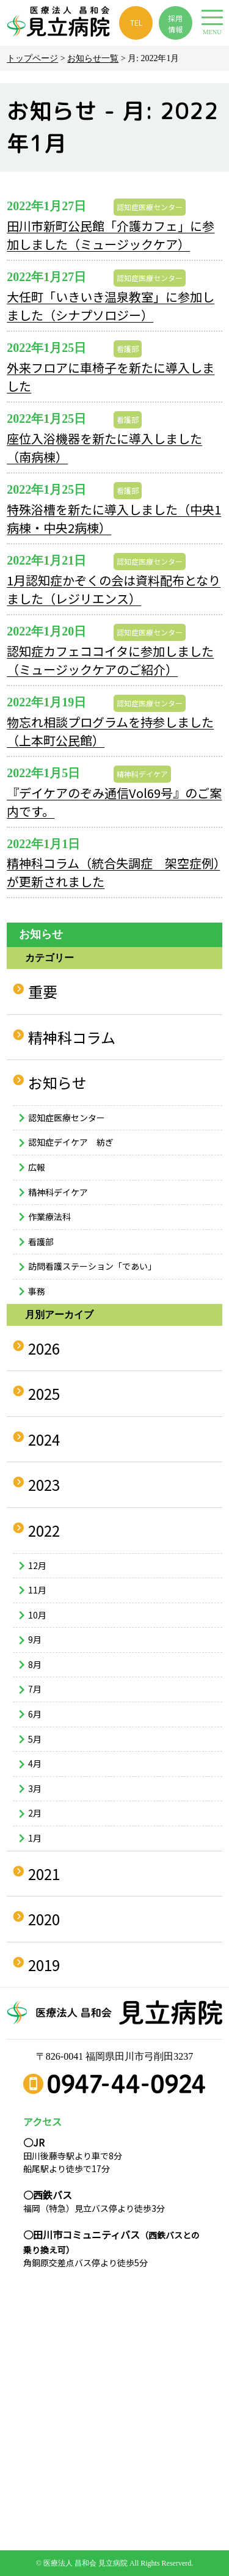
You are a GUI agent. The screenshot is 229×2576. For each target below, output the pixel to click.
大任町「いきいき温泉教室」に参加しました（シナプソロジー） (110, 306)
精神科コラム (71, 1037)
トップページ (32, 58)
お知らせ (57, 1082)
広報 (36, 1167)
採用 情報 (175, 23)
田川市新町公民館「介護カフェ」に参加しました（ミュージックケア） (110, 235)
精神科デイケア (142, 774)
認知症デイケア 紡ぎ (71, 1142)
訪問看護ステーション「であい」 (92, 1266)
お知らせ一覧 (92, 58)
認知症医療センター (150, 207)
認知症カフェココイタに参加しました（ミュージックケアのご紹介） (110, 660)
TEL (136, 22)
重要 (42, 991)
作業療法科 (49, 1216)
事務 (36, 1291)
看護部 (128, 348)
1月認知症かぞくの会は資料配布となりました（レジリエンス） (113, 589)
